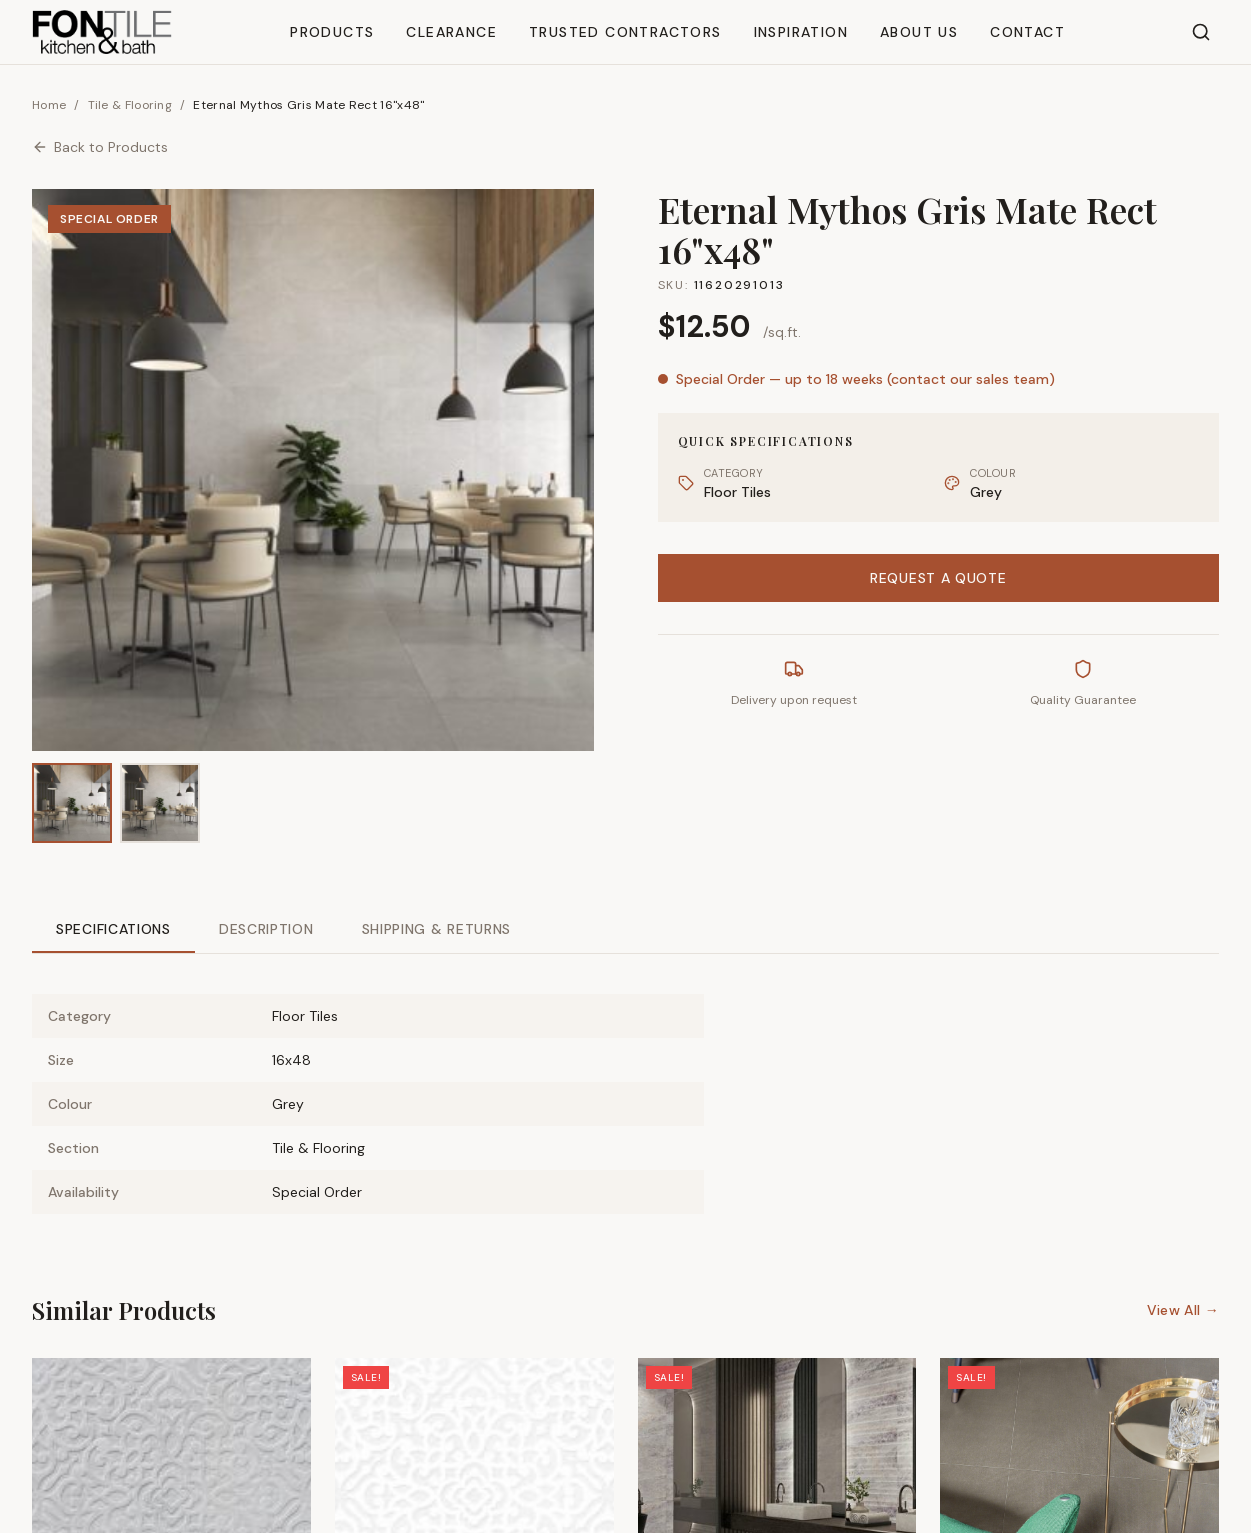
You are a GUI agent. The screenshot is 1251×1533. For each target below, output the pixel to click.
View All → (1183, 1310)
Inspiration (801, 32)
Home (49, 105)
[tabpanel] (625, 1088)
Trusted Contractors (625, 32)
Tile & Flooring (130, 105)
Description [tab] (266, 929)
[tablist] (625, 930)
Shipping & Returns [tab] (437, 929)
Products (332, 32)
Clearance (451, 32)
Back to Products (100, 147)
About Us (919, 32)
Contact (1027, 32)
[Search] (1201, 32)
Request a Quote (938, 578)
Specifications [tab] (113, 929)
